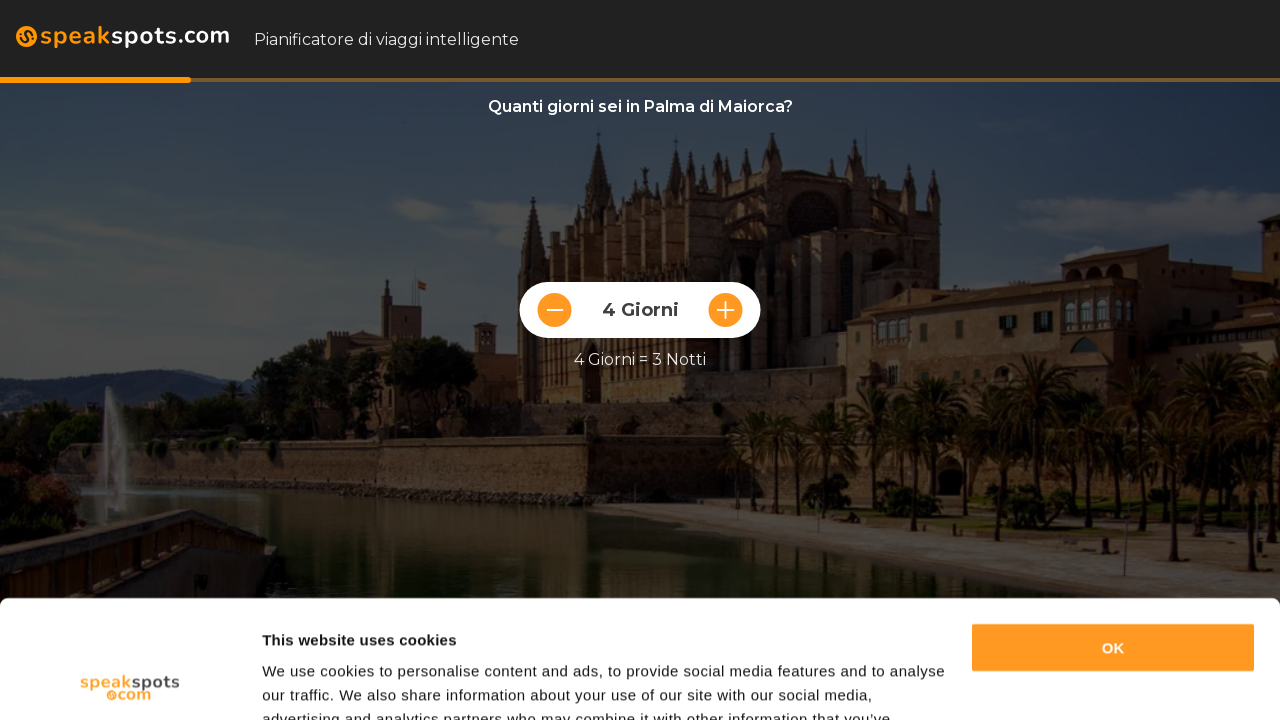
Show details (308, 680)
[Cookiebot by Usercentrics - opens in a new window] (129, 681)
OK (1113, 530)
